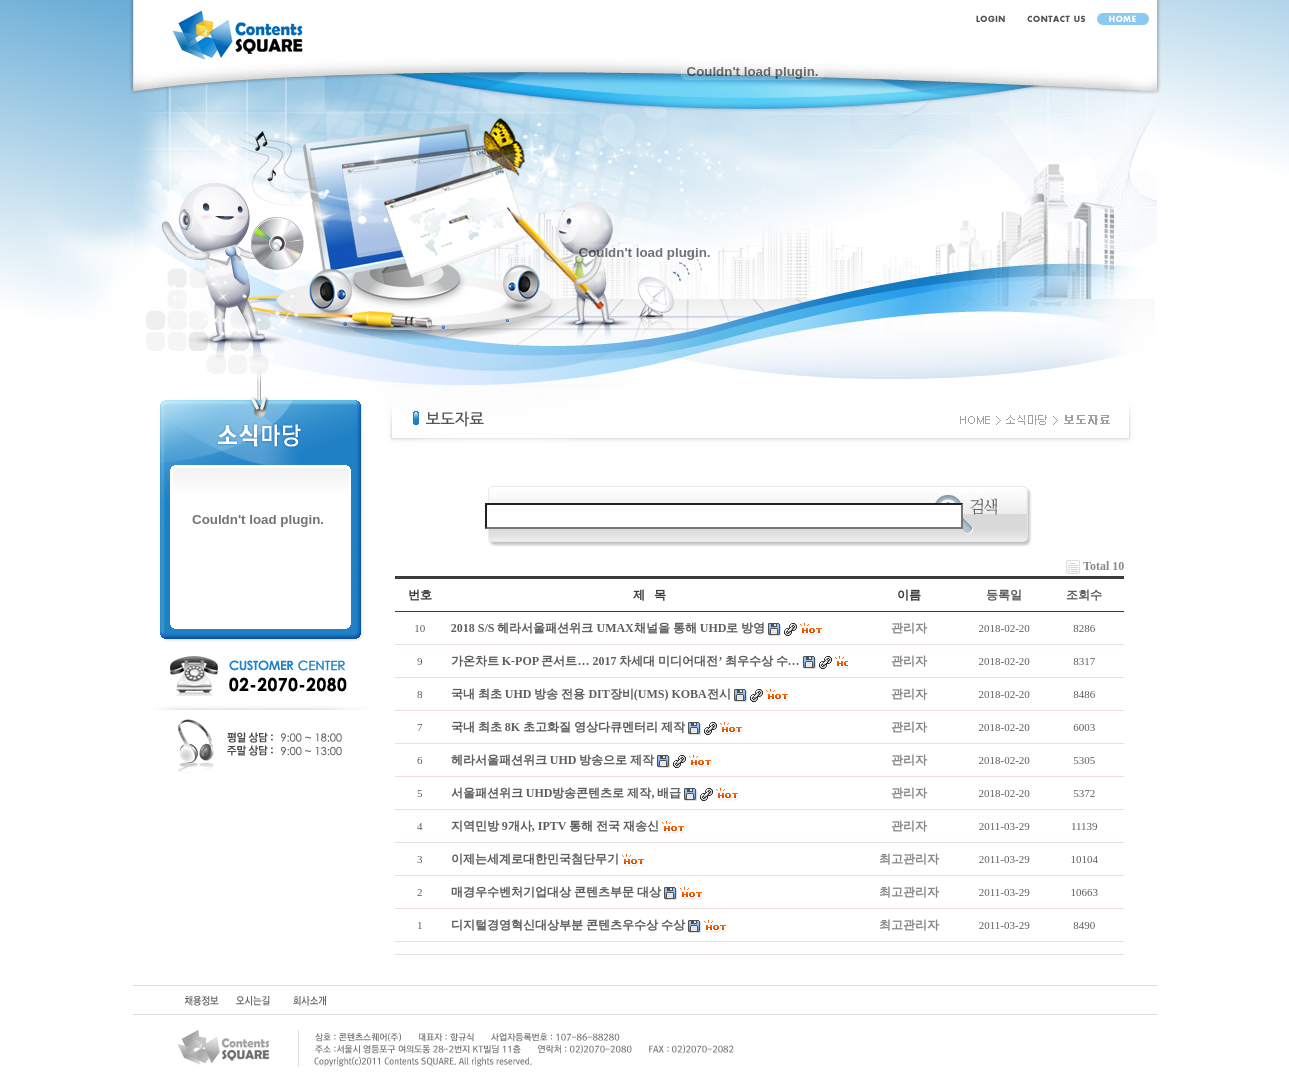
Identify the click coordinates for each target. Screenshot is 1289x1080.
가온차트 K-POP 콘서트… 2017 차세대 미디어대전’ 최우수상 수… (625, 661)
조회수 (1084, 595)
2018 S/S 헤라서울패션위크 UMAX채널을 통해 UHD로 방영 (608, 628)
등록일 (1004, 595)
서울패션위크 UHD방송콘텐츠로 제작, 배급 (566, 793)
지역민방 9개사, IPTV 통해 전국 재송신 (555, 826)
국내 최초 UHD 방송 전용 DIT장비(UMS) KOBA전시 (591, 694)
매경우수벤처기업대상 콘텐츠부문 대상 (556, 892)
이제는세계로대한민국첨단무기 (535, 859)
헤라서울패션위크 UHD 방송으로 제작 (553, 760)
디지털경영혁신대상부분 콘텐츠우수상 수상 (568, 925)
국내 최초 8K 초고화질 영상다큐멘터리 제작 (568, 727)
